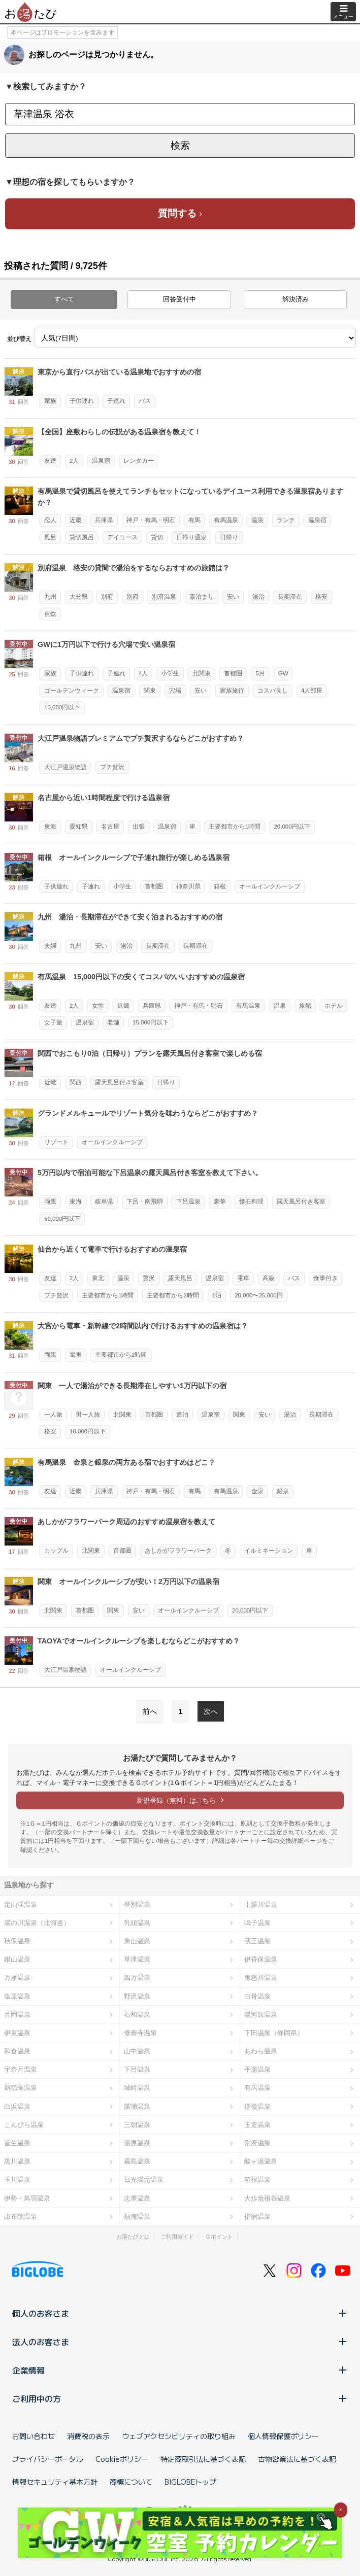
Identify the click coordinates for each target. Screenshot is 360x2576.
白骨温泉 (257, 1996)
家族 (50, 401)
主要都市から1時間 (234, 826)
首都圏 (233, 673)
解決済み (295, 299)
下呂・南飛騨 (144, 1201)
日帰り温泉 (191, 537)
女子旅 (53, 1022)
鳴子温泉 (257, 1923)
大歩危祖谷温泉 (267, 2198)
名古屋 (110, 826)
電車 (243, 1278)
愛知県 (79, 826)
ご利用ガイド (177, 2237)
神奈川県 (188, 886)
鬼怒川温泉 (260, 1977)
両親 (50, 1201)
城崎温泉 (137, 2087)
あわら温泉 (260, 2051)
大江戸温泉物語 (65, 767)
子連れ (116, 401)
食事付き (325, 1278)
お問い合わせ (33, 2436)
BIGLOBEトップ (190, 2482)
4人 (143, 673)
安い (233, 597)
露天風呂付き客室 (119, 1082)
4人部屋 (311, 691)
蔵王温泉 (257, 1941)
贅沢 (149, 1278)
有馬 (194, 520)
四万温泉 (137, 1977)
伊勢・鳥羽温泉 (27, 2198)
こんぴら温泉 (24, 2124)
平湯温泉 (257, 2069)
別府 (107, 597)
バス (145, 401)
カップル (56, 1551)
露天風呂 (180, 1278)
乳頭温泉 (137, 1923)
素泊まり (201, 597)
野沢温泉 (137, 1996)
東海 (50, 826)
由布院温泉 (20, 2216)
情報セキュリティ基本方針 (54, 2482)
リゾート (56, 1142)
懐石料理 (251, 1201)
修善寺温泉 (140, 2033)
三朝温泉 (137, 2124)
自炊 (50, 614)
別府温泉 (164, 597)
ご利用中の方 (180, 2398)
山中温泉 (137, 2051)
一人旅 (53, 1415)
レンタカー (138, 461)
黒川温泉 (17, 2161)
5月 (260, 673)
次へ (211, 1711)
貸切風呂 (82, 537)
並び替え (19, 338)
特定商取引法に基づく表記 (203, 2459)
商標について (131, 2482)
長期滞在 (290, 597)
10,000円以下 (62, 707)
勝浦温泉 (137, 2106)
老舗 (113, 1022)
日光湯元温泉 (143, 2179)
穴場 (175, 691)
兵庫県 (104, 520)
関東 (150, 691)
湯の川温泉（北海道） (37, 1923)
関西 (76, 1082)
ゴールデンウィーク (71, 691)
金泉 (257, 1491)
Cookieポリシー (121, 2459)
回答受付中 (179, 299)
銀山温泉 (17, 1959)
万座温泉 (17, 1977)
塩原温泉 (17, 1996)
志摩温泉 (137, 2198)
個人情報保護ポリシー (283, 2436)
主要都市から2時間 (173, 1295)
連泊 (182, 1415)
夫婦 (50, 946)
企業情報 (180, 2370)
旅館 (305, 1006)
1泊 (216, 1295)
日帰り (229, 537)
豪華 (220, 1201)
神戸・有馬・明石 (150, 520)
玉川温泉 (17, 2179)
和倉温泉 (17, 2051)
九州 (50, 597)
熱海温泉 (137, 2216)
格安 (321, 597)
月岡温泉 (17, 2014)
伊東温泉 (17, 2033)
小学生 (170, 673)
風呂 (50, 537)
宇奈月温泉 (20, 2069)
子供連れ (82, 401)
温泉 (257, 520)
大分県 (79, 597)
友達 (50, 461)
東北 (98, 1278)
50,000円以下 (62, 1219)
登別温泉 (137, 1904)
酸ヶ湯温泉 (260, 2161)
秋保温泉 (17, 1941)
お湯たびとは (133, 2237)
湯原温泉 (137, 2143)
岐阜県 (104, 1201)
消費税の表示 (88, 2436)
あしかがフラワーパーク (178, 1551)
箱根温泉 (257, 2179)
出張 (139, 826)
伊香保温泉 (260, 1959)
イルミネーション (268, 1551)
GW (283, 673)
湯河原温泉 (260, 2014)
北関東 (201, 673)
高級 (269, 1278)
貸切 (157, 537)
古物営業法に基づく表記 (297, 2459)
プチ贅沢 (112, 767)
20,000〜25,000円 (258, 1295)
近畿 (76, 520)
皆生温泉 (17, 2143)
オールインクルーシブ (269, 886)
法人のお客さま (180, 2341)
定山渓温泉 (20, 1904)
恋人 (50, 520)
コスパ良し (272, 691)
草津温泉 (137, 1959)
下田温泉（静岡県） (274, 2033)
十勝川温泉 (260, 1904)
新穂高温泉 (20, 2087)
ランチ (286, 520)
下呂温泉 (188, 1201)
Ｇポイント (219, 2237)
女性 (98, 1006)
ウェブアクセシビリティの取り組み (179, 2436)
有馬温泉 (226, 520)
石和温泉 (137, 2014)
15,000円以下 (151, 1022)
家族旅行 (232, 691)
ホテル (333, 1006)
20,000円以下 (292, 826)
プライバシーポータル (47, 2459)
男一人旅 (88, 1415)
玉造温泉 (257, 2124)
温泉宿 (101, 461)
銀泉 (283, 1491)
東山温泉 (137, 1941)
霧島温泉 (137, 2161)
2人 (74, 461)
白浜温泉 (17, 2106)
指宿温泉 (257, 2216)
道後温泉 (257, 2106)
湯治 (258, 597)
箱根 (220, 886)
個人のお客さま (180, 2313)
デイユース (122, 537)
